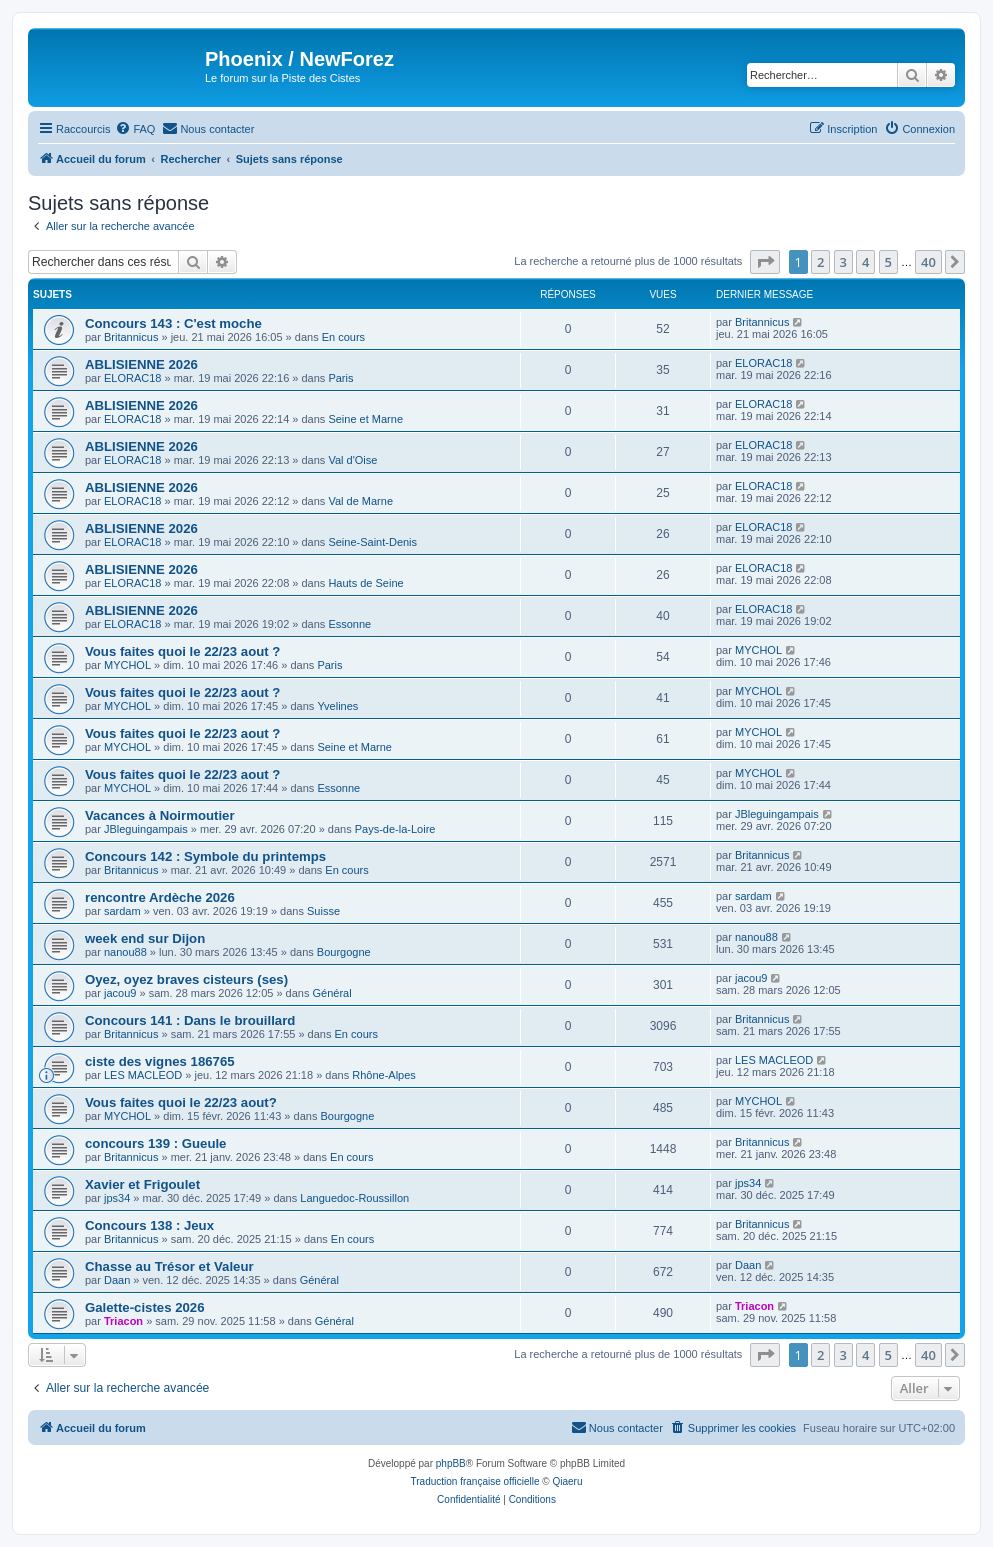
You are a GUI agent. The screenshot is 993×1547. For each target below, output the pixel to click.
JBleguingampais (146, 829)
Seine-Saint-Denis (372, 542)
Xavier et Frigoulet (142, 1184)
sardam (122, 911)
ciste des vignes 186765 (160, 1061)
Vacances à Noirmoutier (160, 815)
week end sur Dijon (145, 938)
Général (332, 993)
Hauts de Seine (365, 583)
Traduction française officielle (475, 1481)
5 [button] (888, 262)
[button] (765, 262)
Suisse (323, 911)
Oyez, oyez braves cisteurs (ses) (186, 979)
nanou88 (125, 952)
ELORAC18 (132, 378)
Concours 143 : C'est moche (173, 323)
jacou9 (120, 993)
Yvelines (337, 706)
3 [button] (843, 262)
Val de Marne (360, 501)
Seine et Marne (365, 419)
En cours (343, 337)
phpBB (451, 1463)
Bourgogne (344, 952)
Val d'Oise (352, 460)
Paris (340, 378)
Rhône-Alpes (384, 1075)
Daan (117, 1280)
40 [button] (928, 262)
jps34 (117, 1198)
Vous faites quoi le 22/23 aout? (181, 1102)
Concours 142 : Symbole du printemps (205, 856)
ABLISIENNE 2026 (141, 364)
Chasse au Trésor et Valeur (169, 1266)
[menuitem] (135, 129)
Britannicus (131, 337)
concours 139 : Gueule (155, 1143)
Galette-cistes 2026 (145, 1307)
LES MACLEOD (143, 1075)
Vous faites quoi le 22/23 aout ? (182, 651)
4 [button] (865, 262)
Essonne (349, 624)
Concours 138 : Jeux (149, 1225)
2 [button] (820, 262)
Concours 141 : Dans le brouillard (190, 1020)
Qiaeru (567, 1481)
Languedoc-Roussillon (354, 1198)
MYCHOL (127, 665)
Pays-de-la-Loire (395, 829)
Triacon (123, 1321)
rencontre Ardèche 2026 (160, 897)
